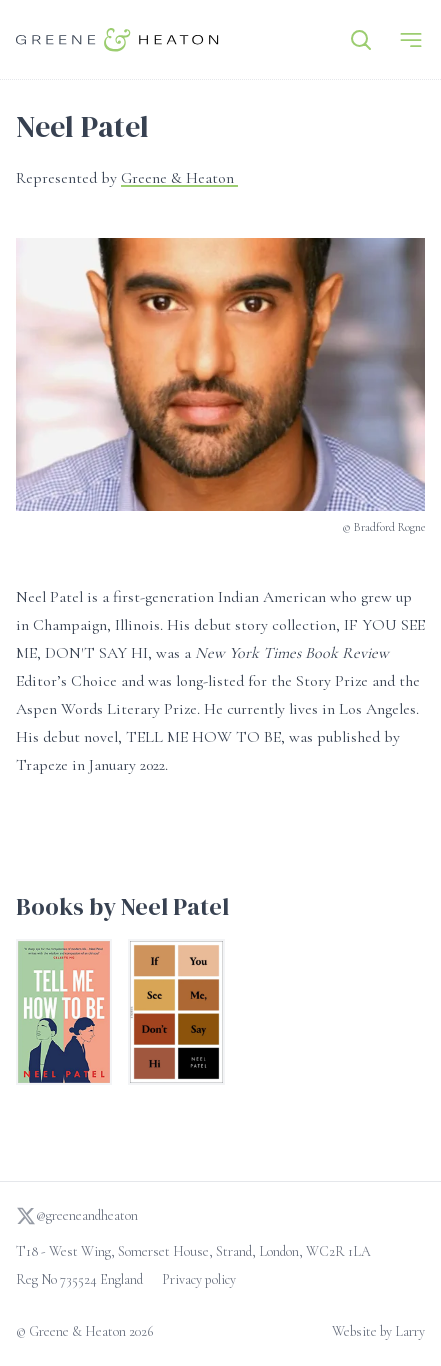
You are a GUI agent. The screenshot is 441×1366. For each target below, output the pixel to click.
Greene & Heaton (179, 178)
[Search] (361, 40)
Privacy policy (199, 1279)
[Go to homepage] (117, 39)
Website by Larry (378, 1331)
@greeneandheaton (77, 1216)
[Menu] (411, 40)
